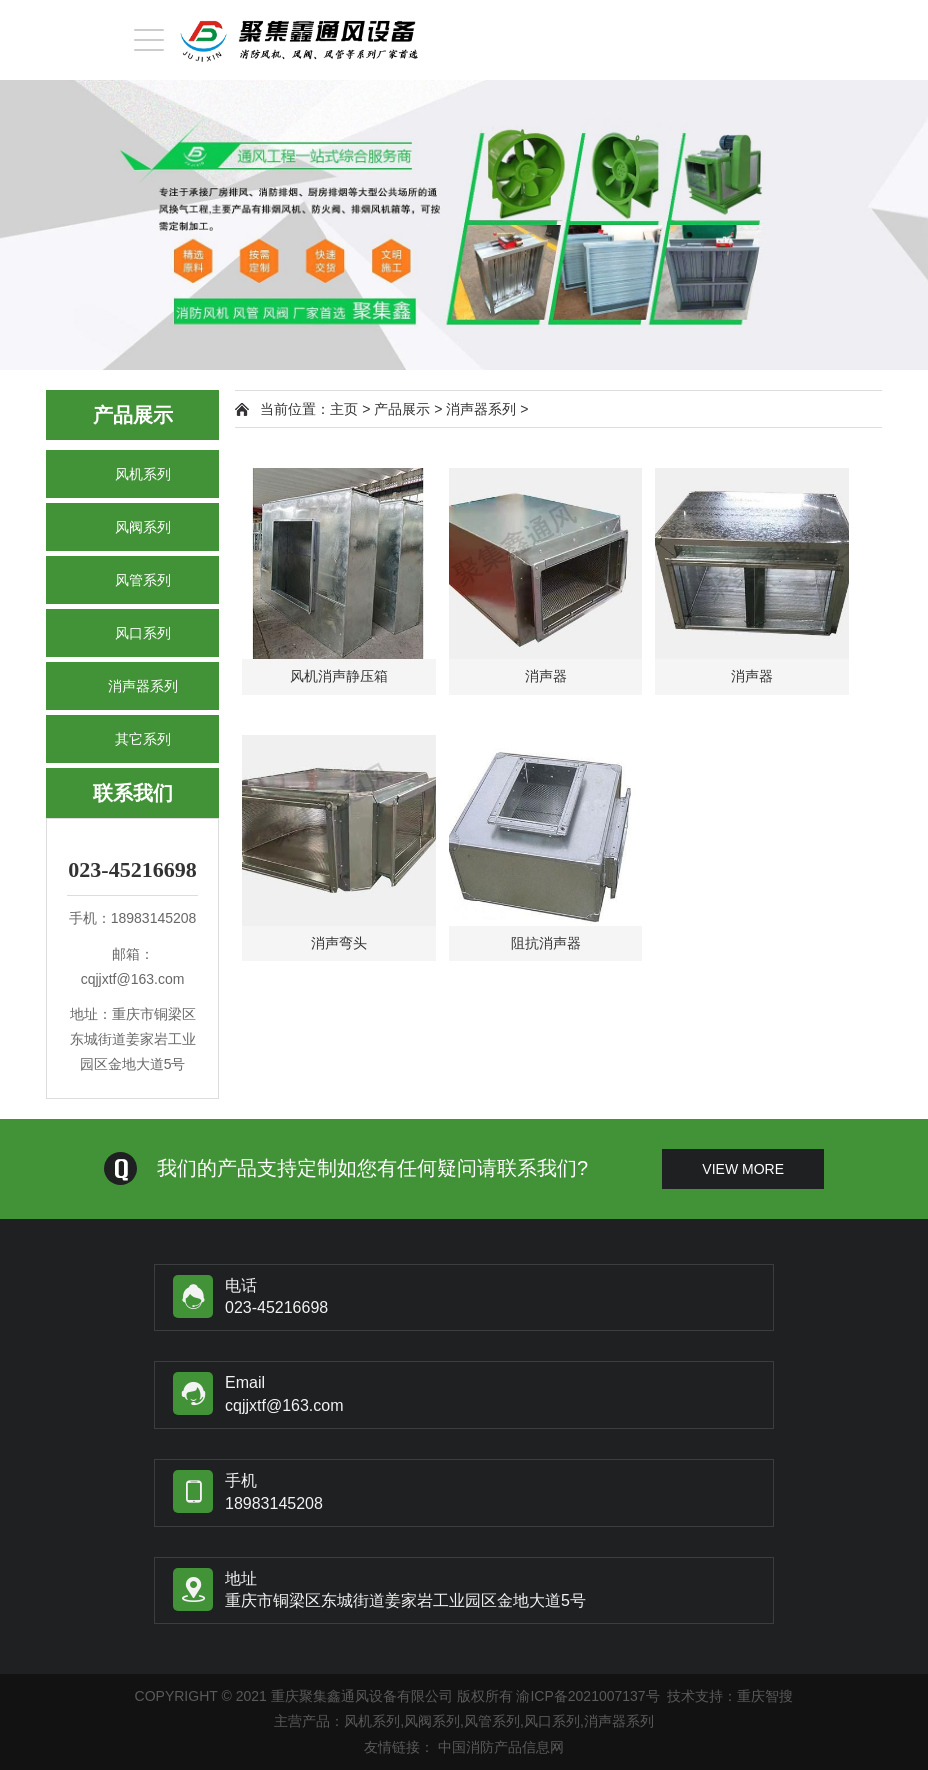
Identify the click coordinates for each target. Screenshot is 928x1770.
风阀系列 (143, 527)
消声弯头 (339, 943)
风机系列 (143, 474)
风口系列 (143, 633)
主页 (344, 409)
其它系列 (143, 739)
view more (743, 1169)
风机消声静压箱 (339, 676)
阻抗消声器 (546, 943)
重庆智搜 (765, 1696)
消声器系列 (143, 686)
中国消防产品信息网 (501, 1747)
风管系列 (143, 580)
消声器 (546, 676)
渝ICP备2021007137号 (587, 1696)
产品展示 (402, 409)
